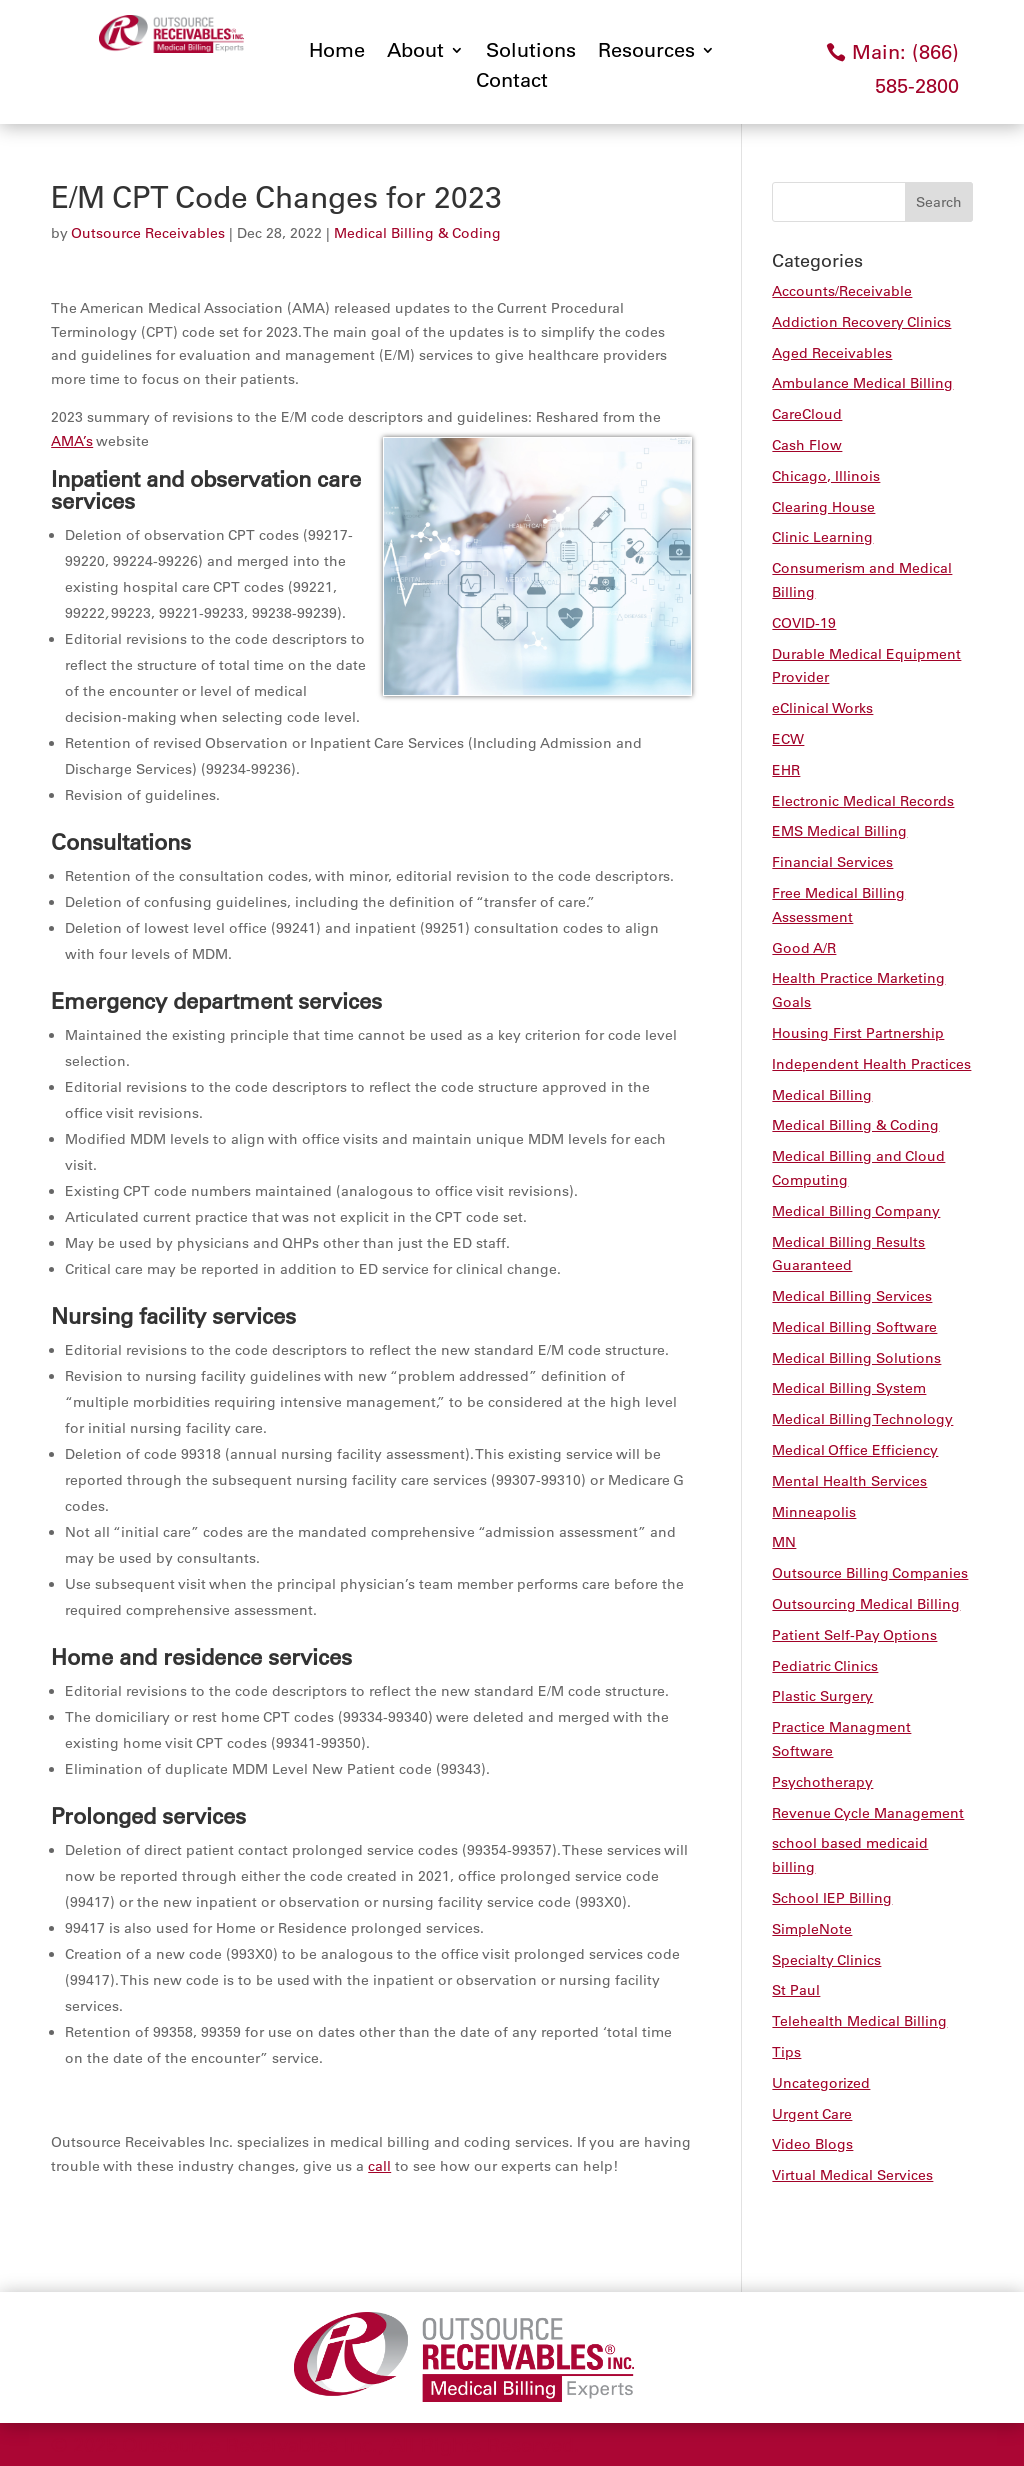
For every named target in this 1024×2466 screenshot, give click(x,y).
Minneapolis (814, 1512)
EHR (786, 770)
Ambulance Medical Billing (862, 383)
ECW (788, 739)
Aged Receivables (832, 353)
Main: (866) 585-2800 (905, 68)
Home (337, 52)
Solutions (531, 52)
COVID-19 (804, 623)
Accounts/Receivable (842, 291)
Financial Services (832, 862)
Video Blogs (812, 2144)
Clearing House (823, 507)
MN (784, 1542)
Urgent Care (812, 2114)
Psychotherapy (822, 1782)
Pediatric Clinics (825, 1666)
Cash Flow (807, 445)
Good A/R (804, 948)
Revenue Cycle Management (868, 1813)
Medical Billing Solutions (856, 1358)
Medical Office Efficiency (855, 1450)
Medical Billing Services (852, 1296)
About (415, 52)
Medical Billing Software (854, 1327)
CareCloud (807, 414)
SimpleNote (812, 1929)
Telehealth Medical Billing (859, 2021)
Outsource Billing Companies (870, 1573)
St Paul (796, 1990)
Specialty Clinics (826, 1960)
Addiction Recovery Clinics (861, 322)
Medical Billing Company (856, 1211)
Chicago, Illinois (826, 476)
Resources (646, 52)
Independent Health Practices (871, 1064)
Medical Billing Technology (862, 1419)
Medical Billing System (849, 1388)
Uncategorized (821, 2083)
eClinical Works (822, 708)
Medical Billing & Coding (417, 233)
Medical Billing (822, 1095)
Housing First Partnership (858, 1033)
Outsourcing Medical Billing (866, 1604)
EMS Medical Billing (839, 831)
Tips (786, 2052)
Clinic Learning (822, 537)
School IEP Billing (832, 1898)
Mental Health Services (849, 1481)
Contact (512, 82)
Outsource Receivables (148, 233)
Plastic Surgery (822, 1696)
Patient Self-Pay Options (854, 1635)
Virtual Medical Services (852, 2175)
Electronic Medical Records (863, 801)
